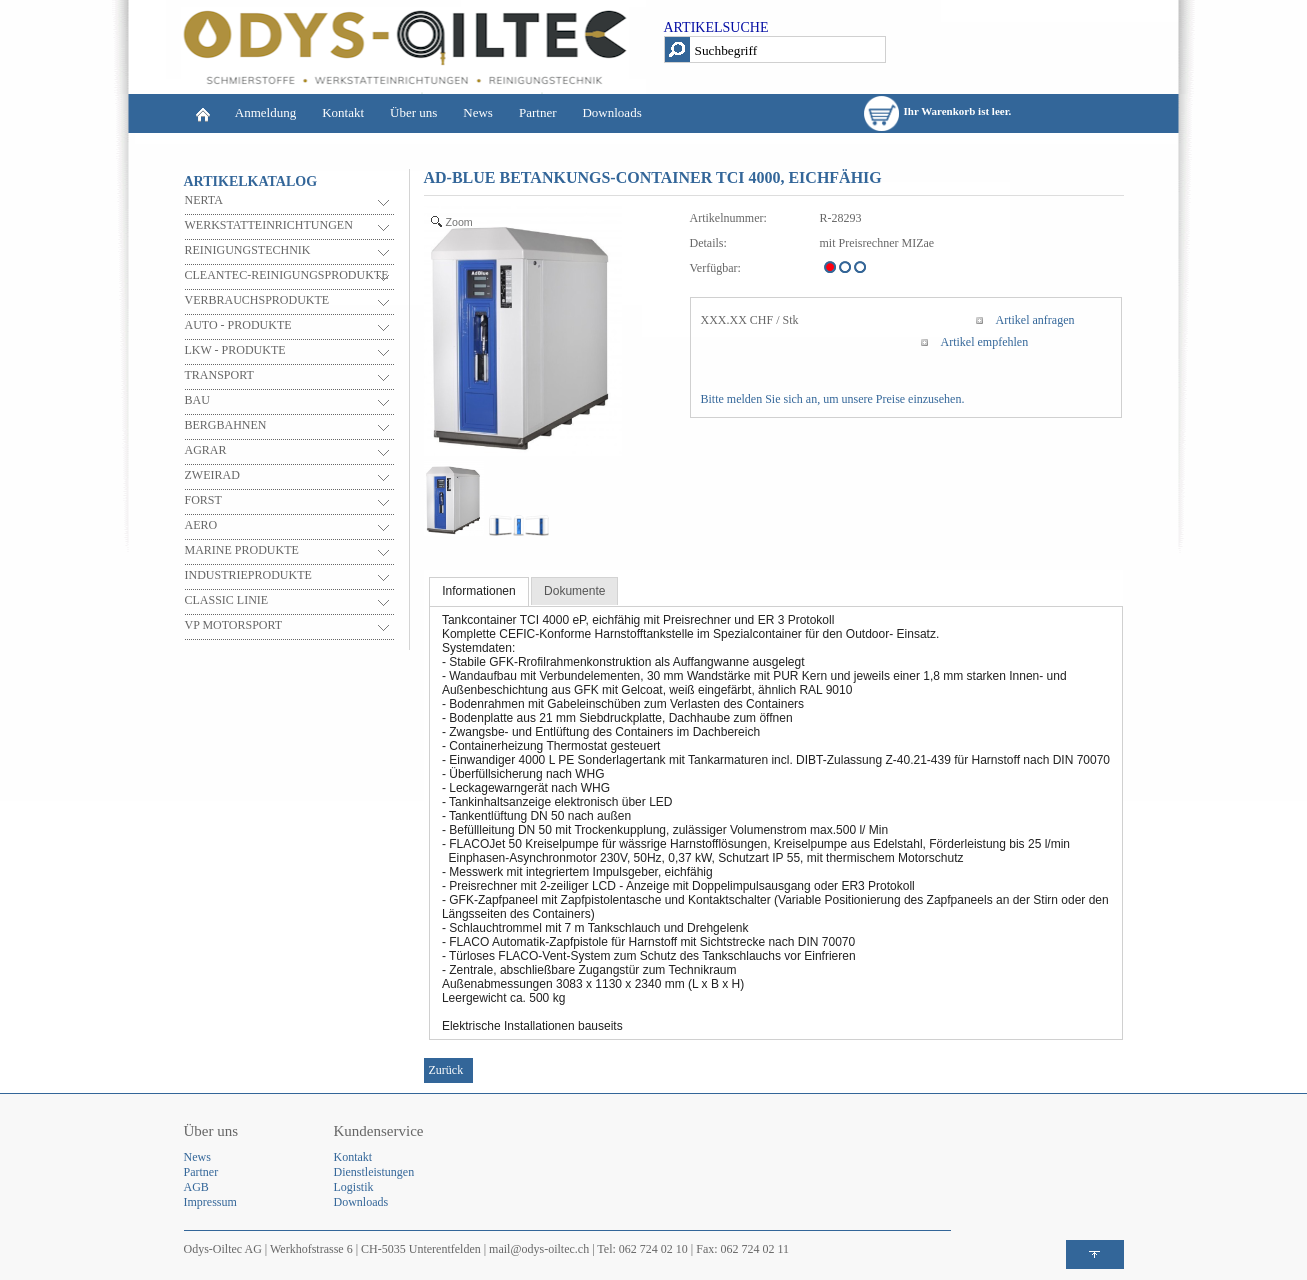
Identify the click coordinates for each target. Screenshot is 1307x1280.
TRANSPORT (219, 375)
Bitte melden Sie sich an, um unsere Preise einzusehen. (833, 399)
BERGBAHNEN (226, 425)
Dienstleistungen (374, 1172)
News (478, 112)
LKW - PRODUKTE (235, 350)
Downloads (611, 112)
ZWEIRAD (212, 475)
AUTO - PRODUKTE (238, 325)
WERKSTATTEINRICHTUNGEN (269, 225)
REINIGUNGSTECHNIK (248, 250)
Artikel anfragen (1035, 320)
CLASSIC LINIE (227, 600)
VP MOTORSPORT (234, 625)
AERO (201, 525)
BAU (197, 400)
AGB (196, 1187)
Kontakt (343, 112)
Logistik (354, 1187)
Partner (538, 112)
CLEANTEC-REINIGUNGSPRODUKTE (287, 275)
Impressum (210, 1202)
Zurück (446, 1070)
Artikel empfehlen (985, 342)
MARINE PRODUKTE (242, 550)
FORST (203, 500)
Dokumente (574, 591)
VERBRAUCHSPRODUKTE (257, 300)
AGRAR (206, 450)
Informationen (478, 591)
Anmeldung (265, 112)
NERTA (204, 200)
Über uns (413, 112)
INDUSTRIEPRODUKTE (248, 575)
